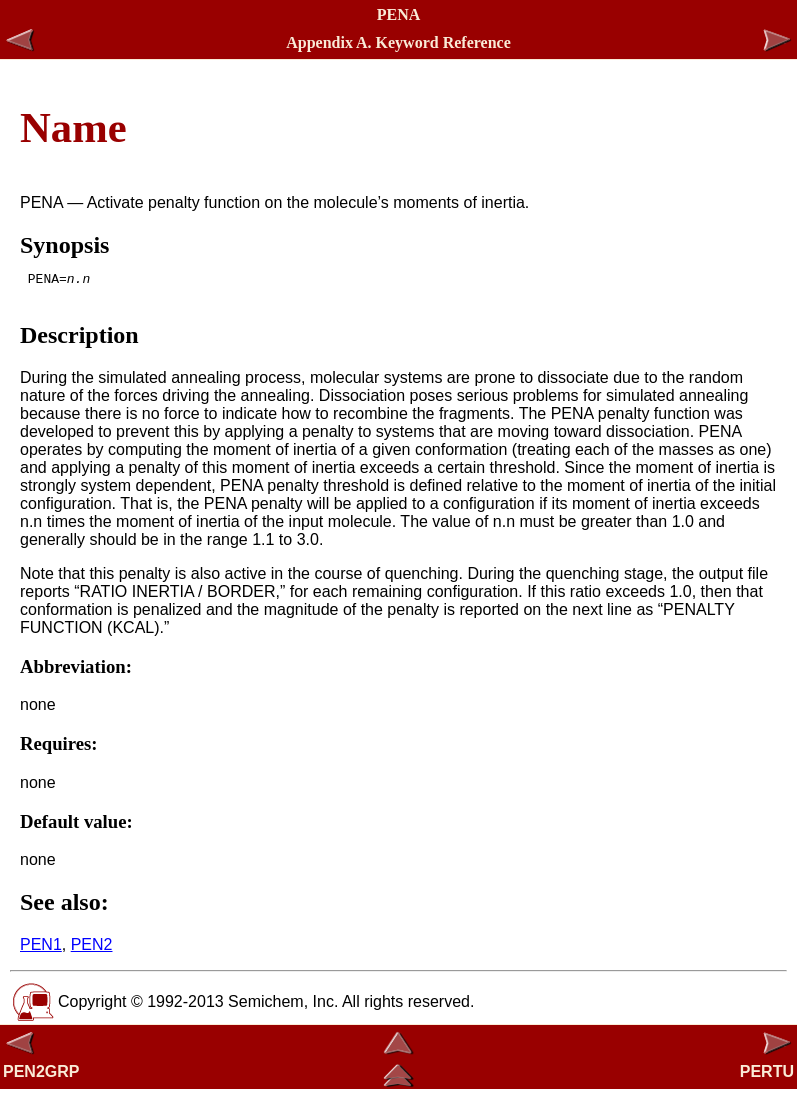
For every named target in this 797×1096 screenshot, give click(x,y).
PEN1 (41, 950)
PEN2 (92, 950)
